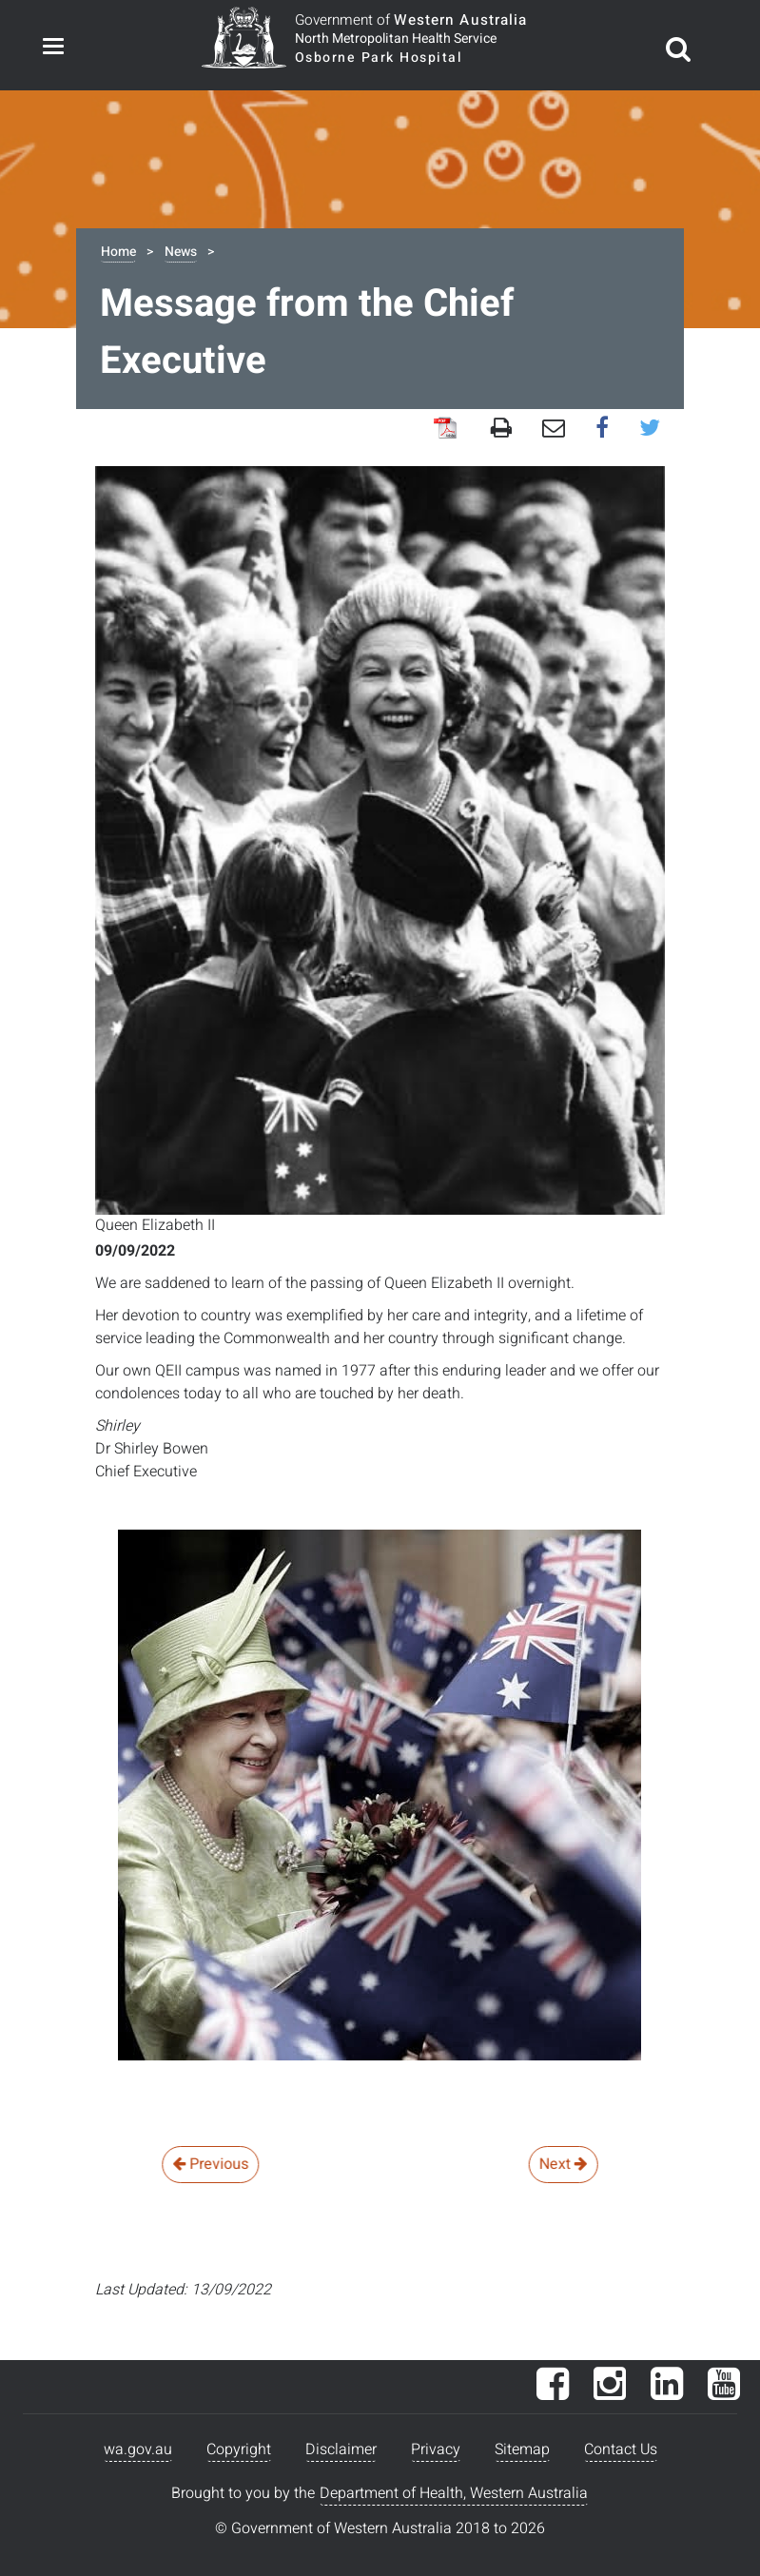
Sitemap (522, 2449)
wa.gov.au (138, 2449)
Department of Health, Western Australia (454, 2493)
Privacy (435, 2449)
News (181, 252)
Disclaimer (341, 2449)
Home (118, 252)
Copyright (238, 2449)
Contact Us (620, 2449)
